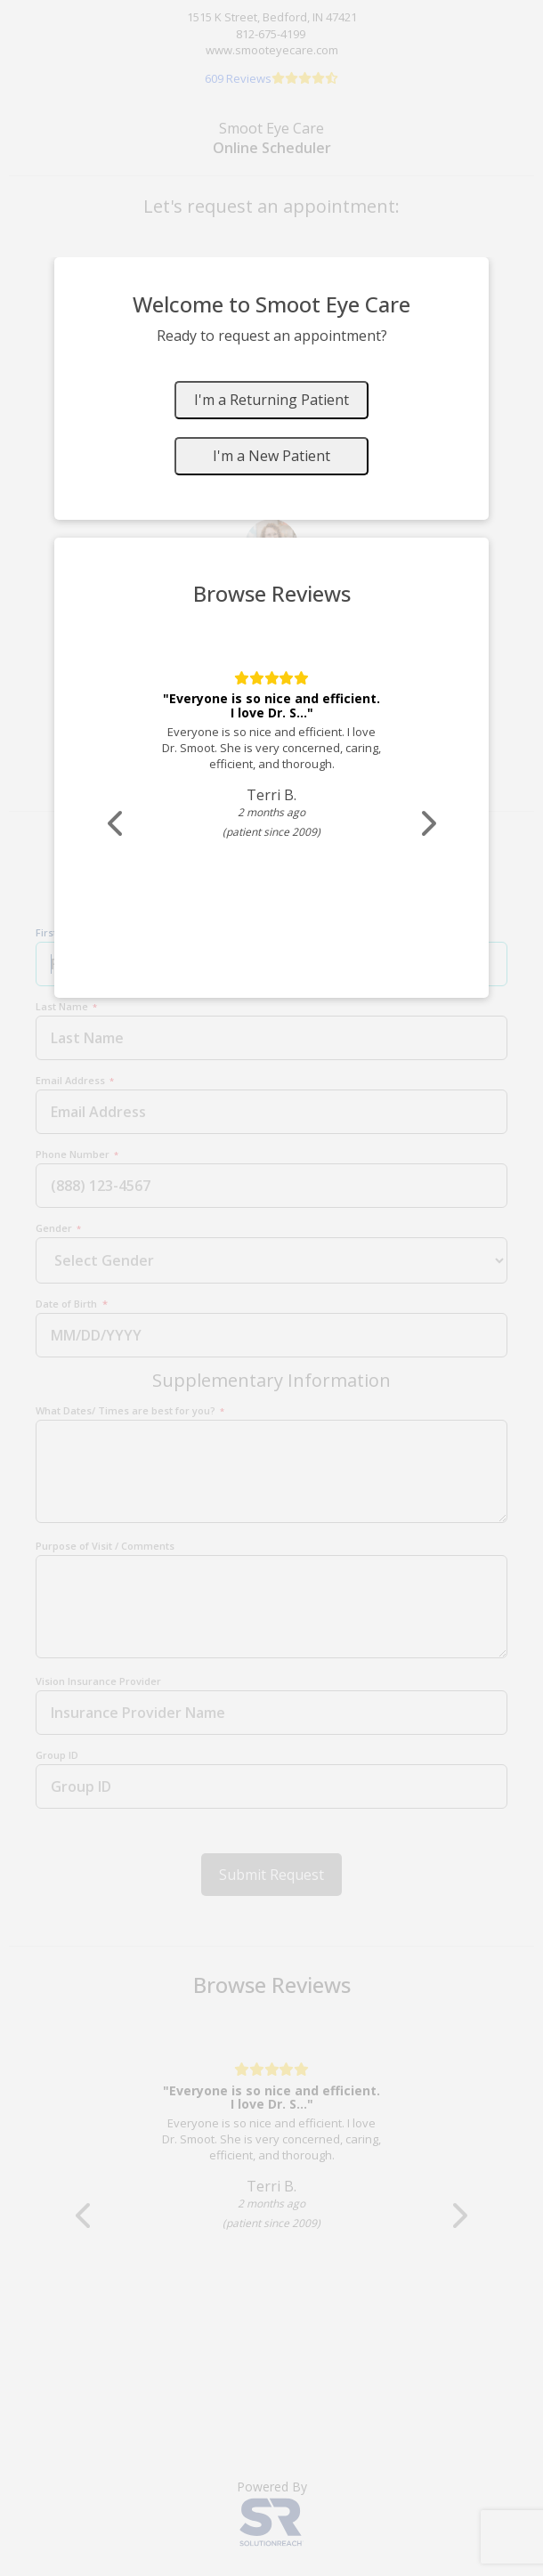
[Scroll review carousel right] (427, 823)
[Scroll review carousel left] (116, 823)
